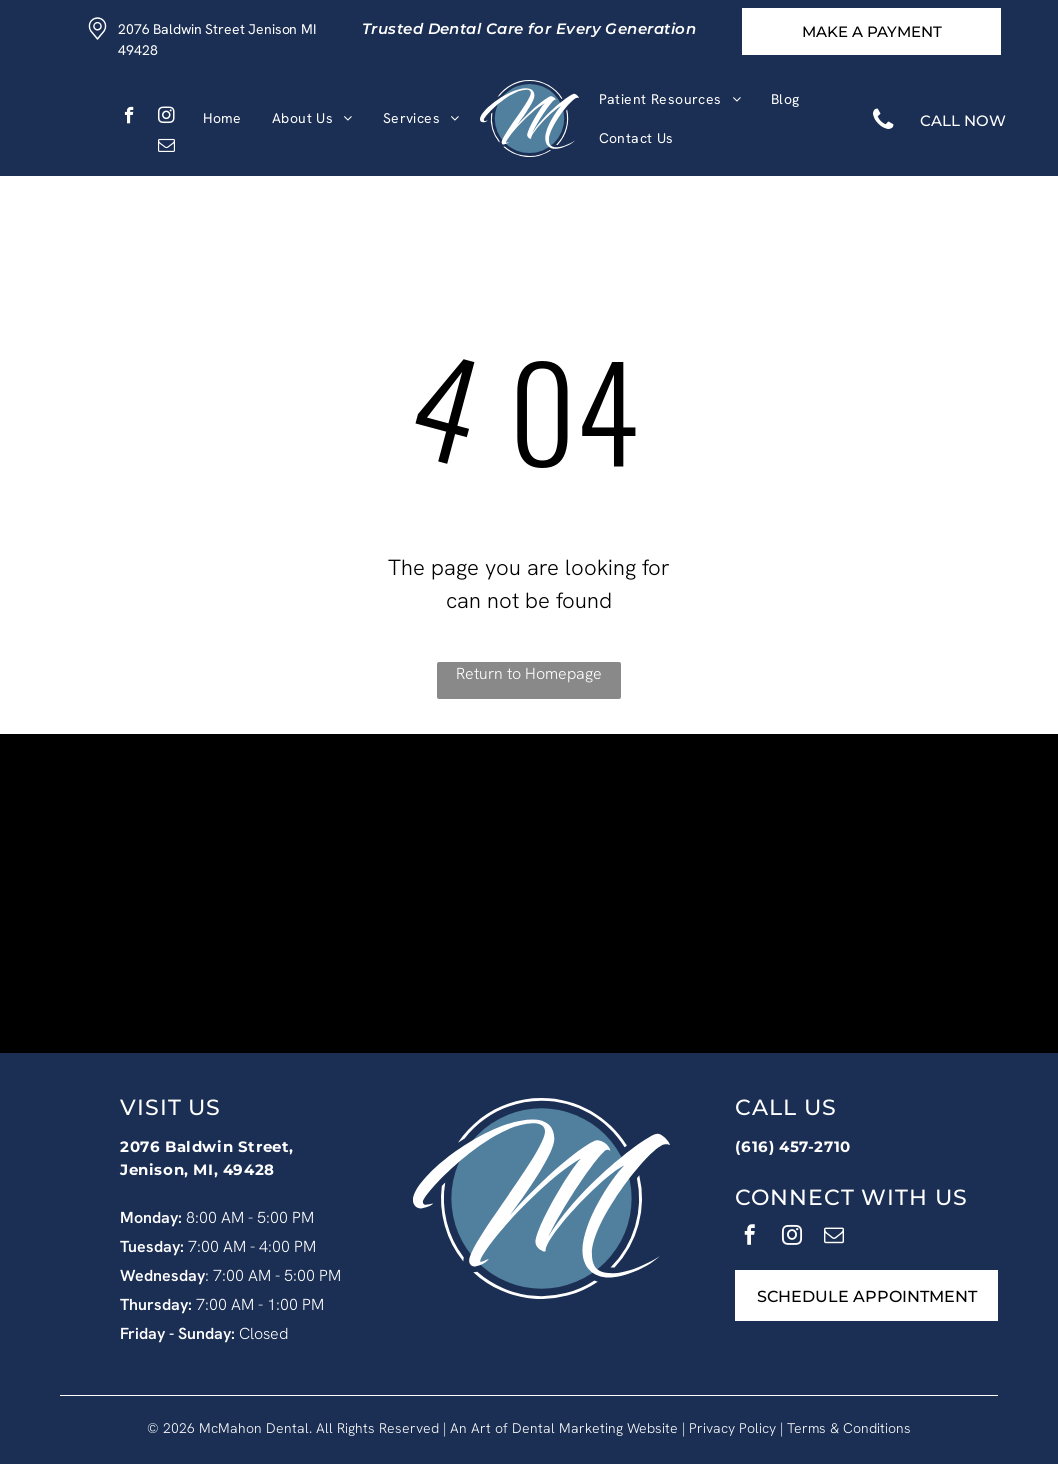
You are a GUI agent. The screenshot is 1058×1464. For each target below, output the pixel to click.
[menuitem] (222, 118)
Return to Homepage (529, 673)
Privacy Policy (732, 1428)
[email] (166, 148)
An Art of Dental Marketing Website (564, 1428)
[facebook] (129, 118)
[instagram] (166, 118)
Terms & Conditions (849, 1428)
